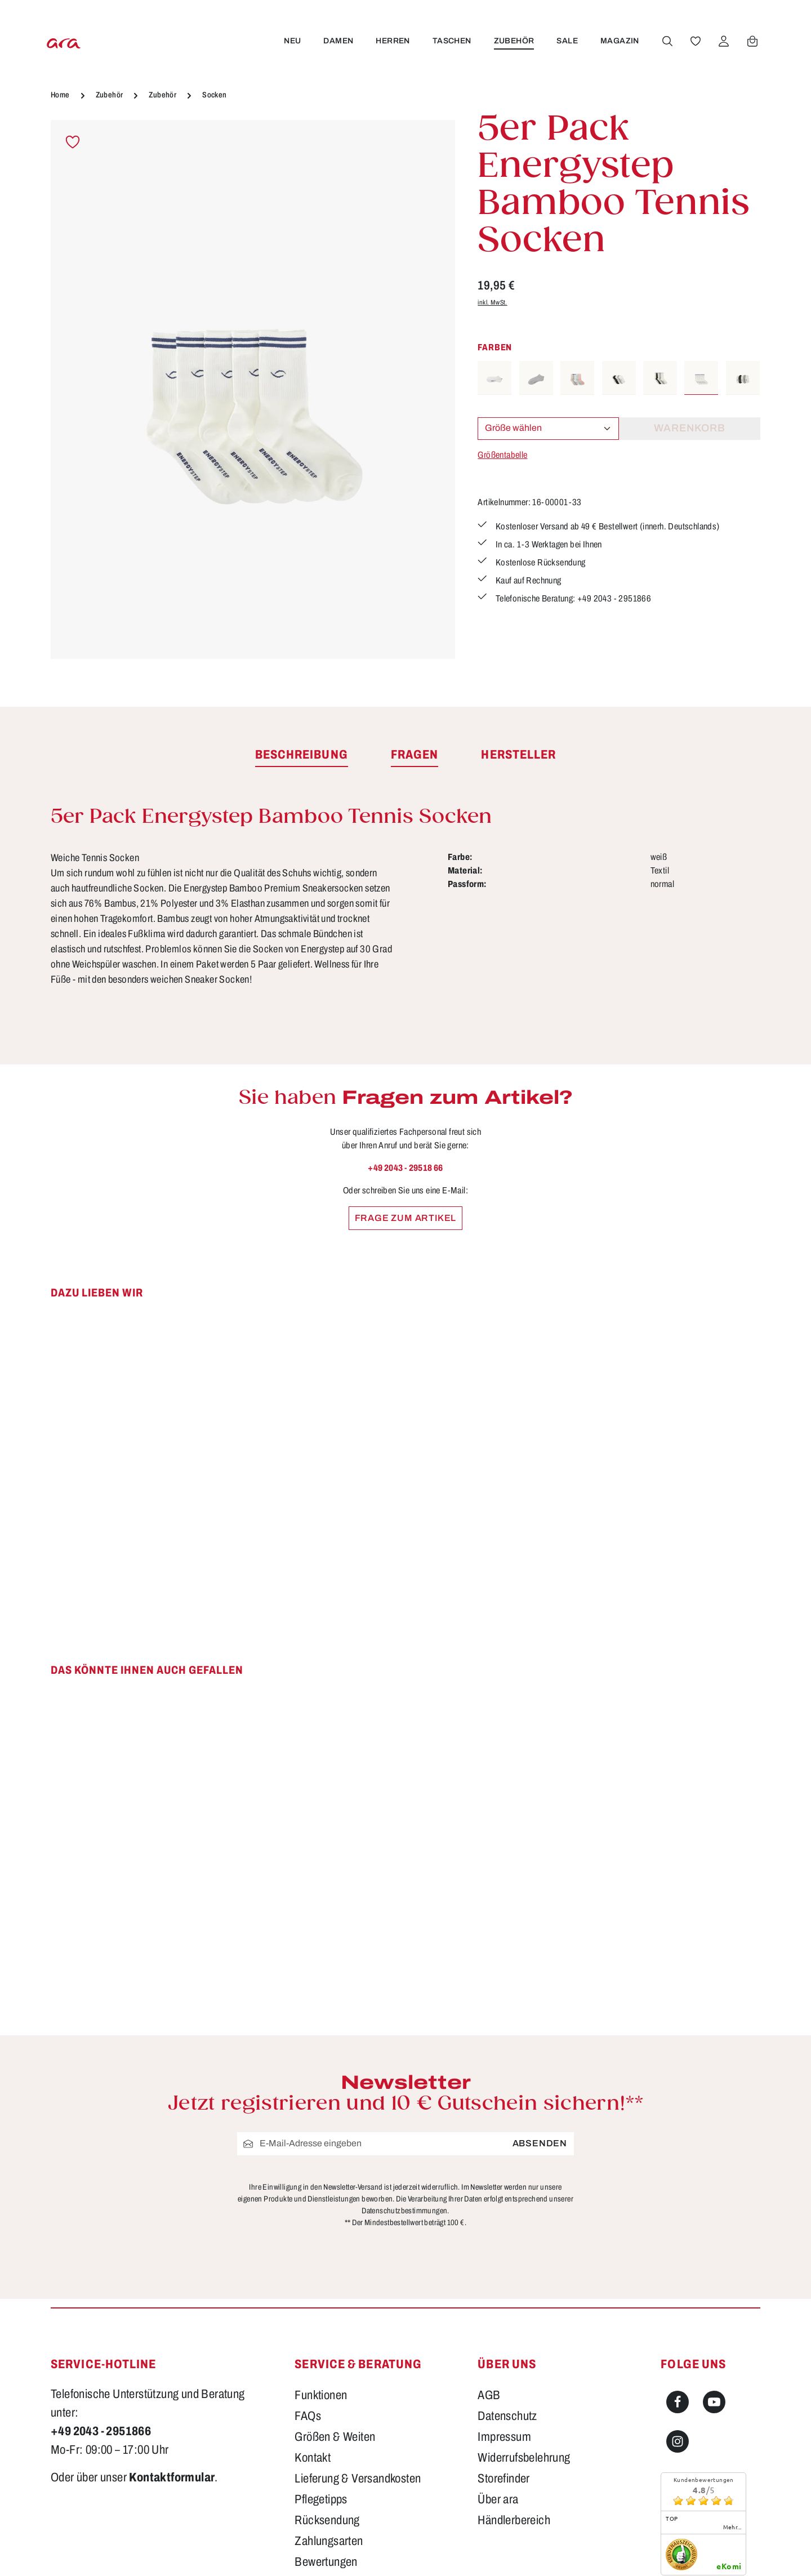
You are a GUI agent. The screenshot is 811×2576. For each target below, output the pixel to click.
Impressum (504, 2437)
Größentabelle (502, 455)
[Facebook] (677, 2402)
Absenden (540, 2143)
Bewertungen (326, 2562)
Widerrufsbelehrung (524, 2457)
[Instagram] (677, 2441)
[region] (252, 389)
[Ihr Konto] (721, 41)
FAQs (308, 2416)
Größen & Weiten (335, 2437)
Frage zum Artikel (406, 1218)
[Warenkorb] (750, 41)
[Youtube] (714, 2402)
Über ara (498, 2499)
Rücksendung (327, 2520)
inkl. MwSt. (492, 302)
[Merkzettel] (693, 41)
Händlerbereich (514, 2520)
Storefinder (503, 2478)
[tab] (301, 755)
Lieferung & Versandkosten (358, 2478)
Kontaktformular (172, 2477)
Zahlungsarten (329, 2541)
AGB (489, 2395)
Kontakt (313, 2457)
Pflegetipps (321, 2499)
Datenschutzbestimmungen (404, 2211)
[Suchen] (665, 41)
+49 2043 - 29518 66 (405, 1168)
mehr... (732, 2527)
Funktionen (321, 2395)
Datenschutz (507, 2416)
